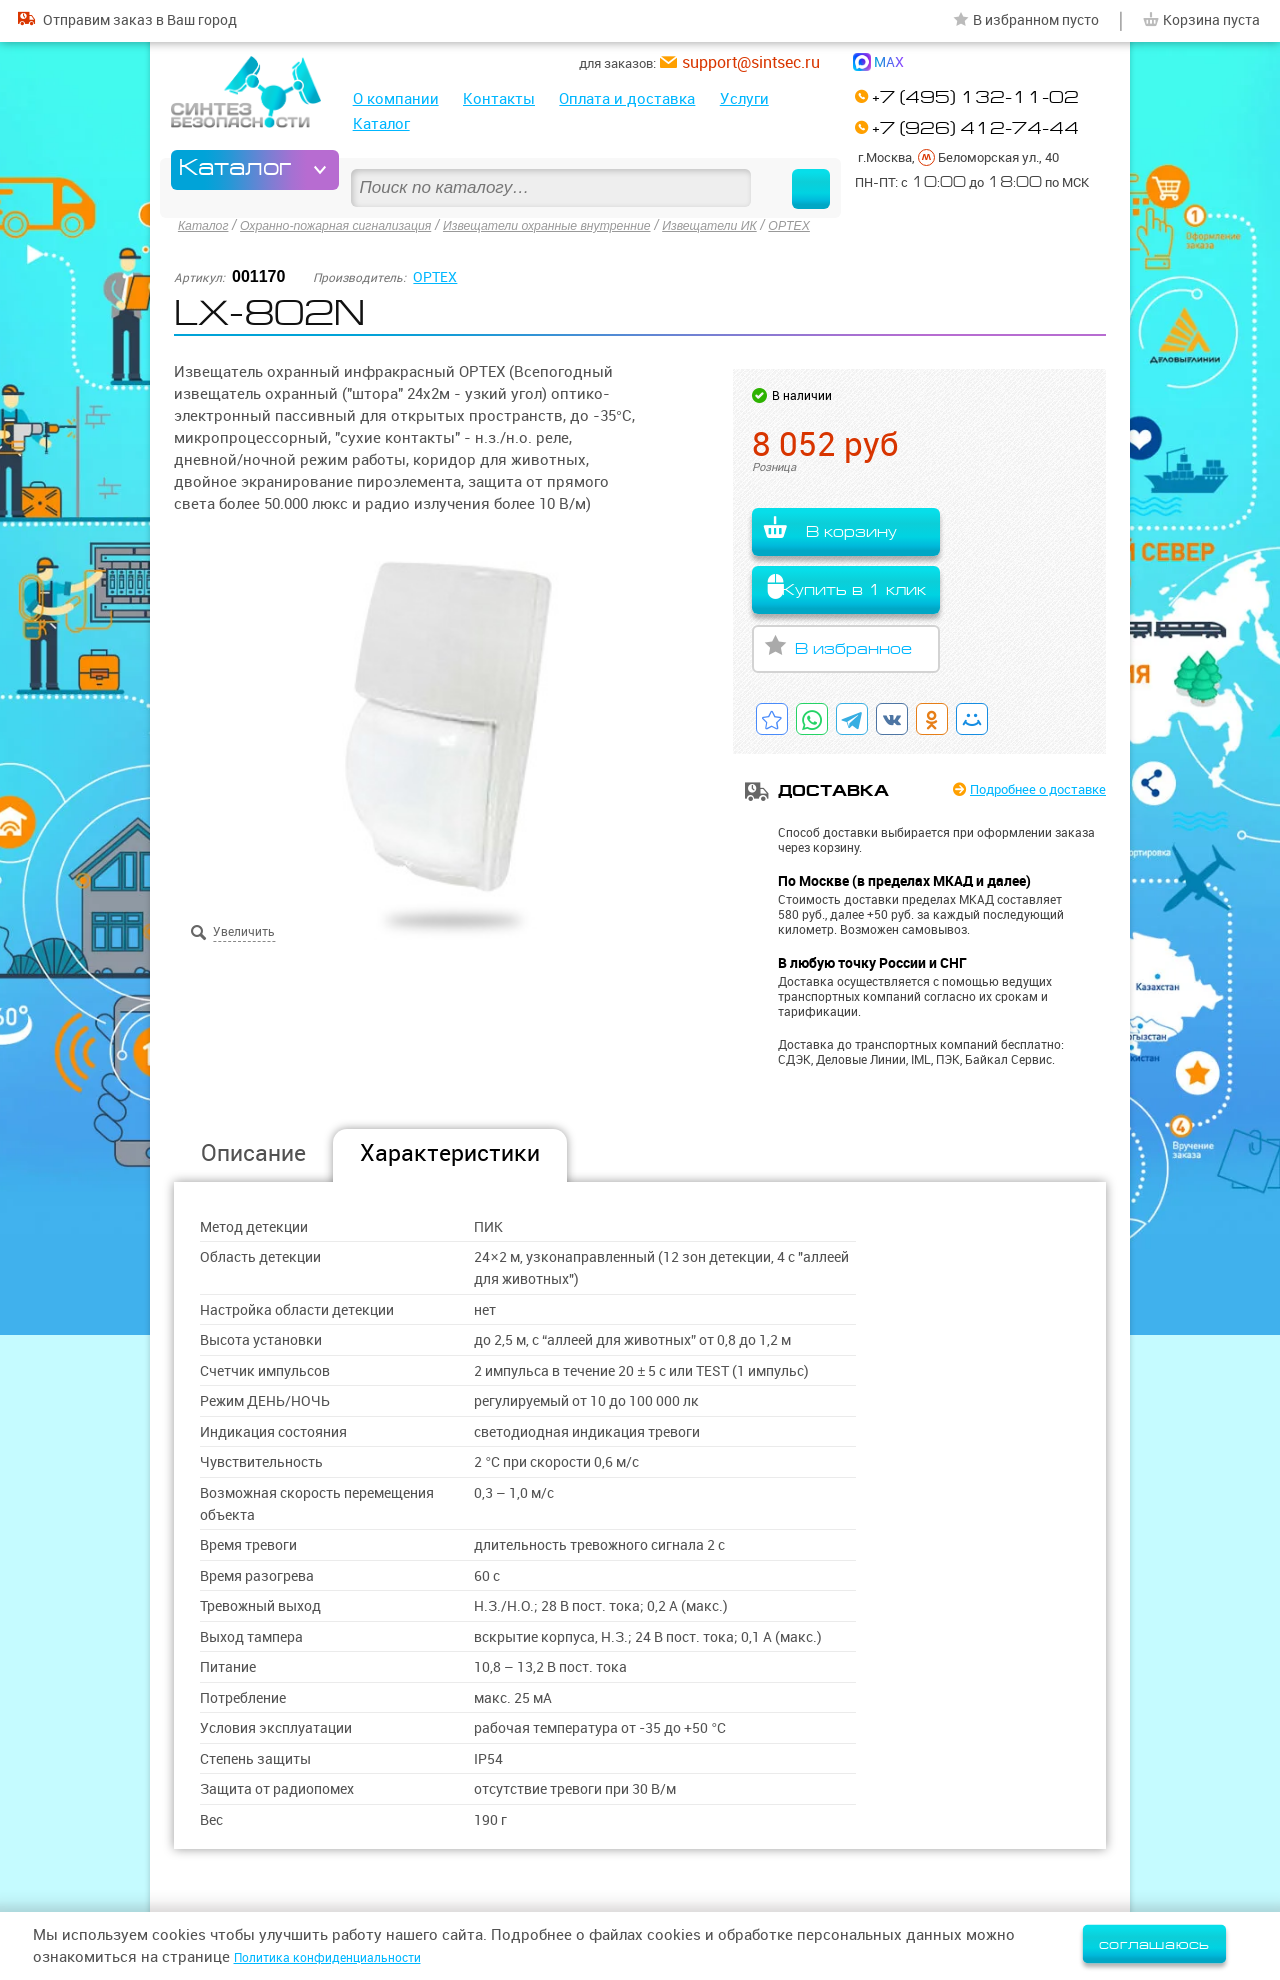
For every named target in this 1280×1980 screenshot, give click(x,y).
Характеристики (450, 1152)
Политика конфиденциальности (351, 1956)
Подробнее (1023, 790)
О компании (396, 98)
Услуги (744, 98)
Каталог (381, 123)
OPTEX (869, 224)
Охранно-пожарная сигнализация (356, 224)
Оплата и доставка (627, 98)
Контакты (499, 98)
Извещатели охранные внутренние (595, 224)
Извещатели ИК (780, 224)
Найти (792, 170)
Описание (253, 1152)
